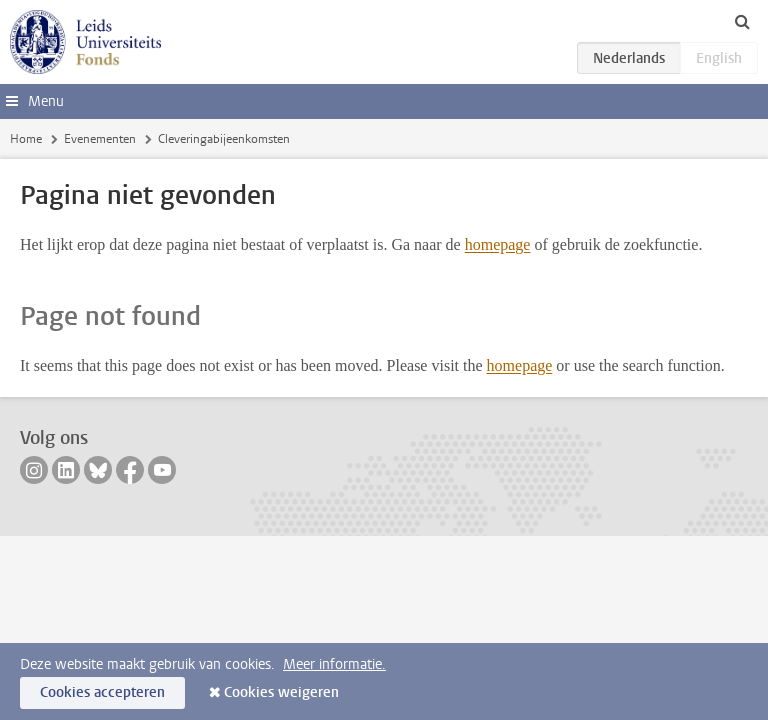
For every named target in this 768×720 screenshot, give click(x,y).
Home (26, 139)
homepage (498, 244)
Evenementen (100, 139)
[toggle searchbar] (742, 21)
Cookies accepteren (102, 692)
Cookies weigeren (281, 692)
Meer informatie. (334, 664)
